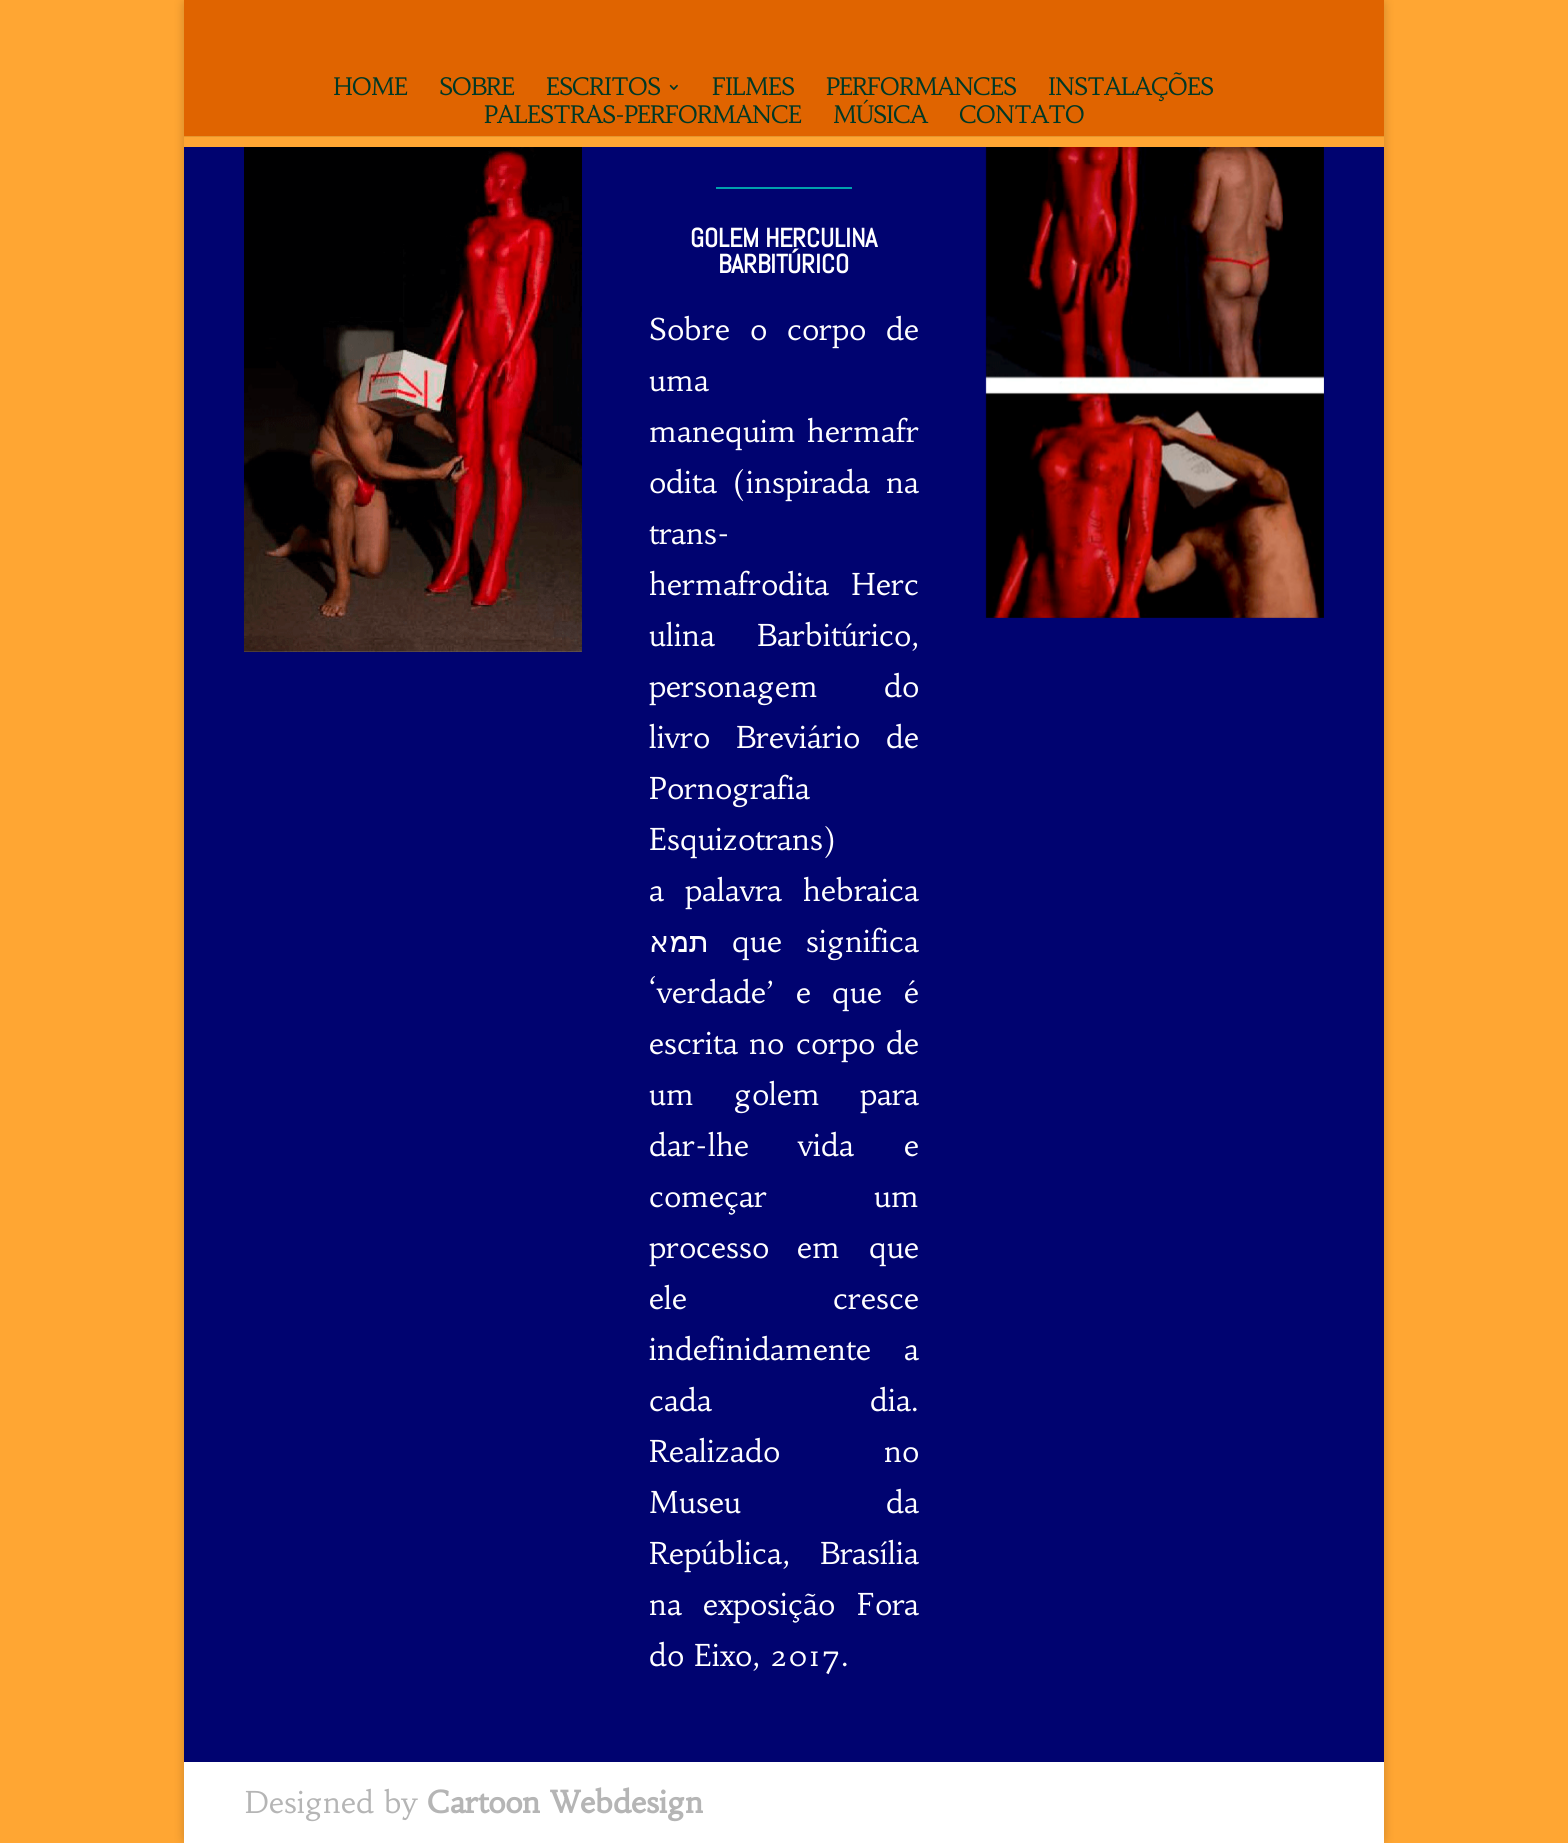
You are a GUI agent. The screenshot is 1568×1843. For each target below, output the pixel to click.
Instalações (1130, 91)
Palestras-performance (642, 119)
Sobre (476, 91)
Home (370, 91)
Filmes (753, 91)
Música (880, 119)
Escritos (603, 91)
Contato (1021, 119)
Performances (921, 91)
